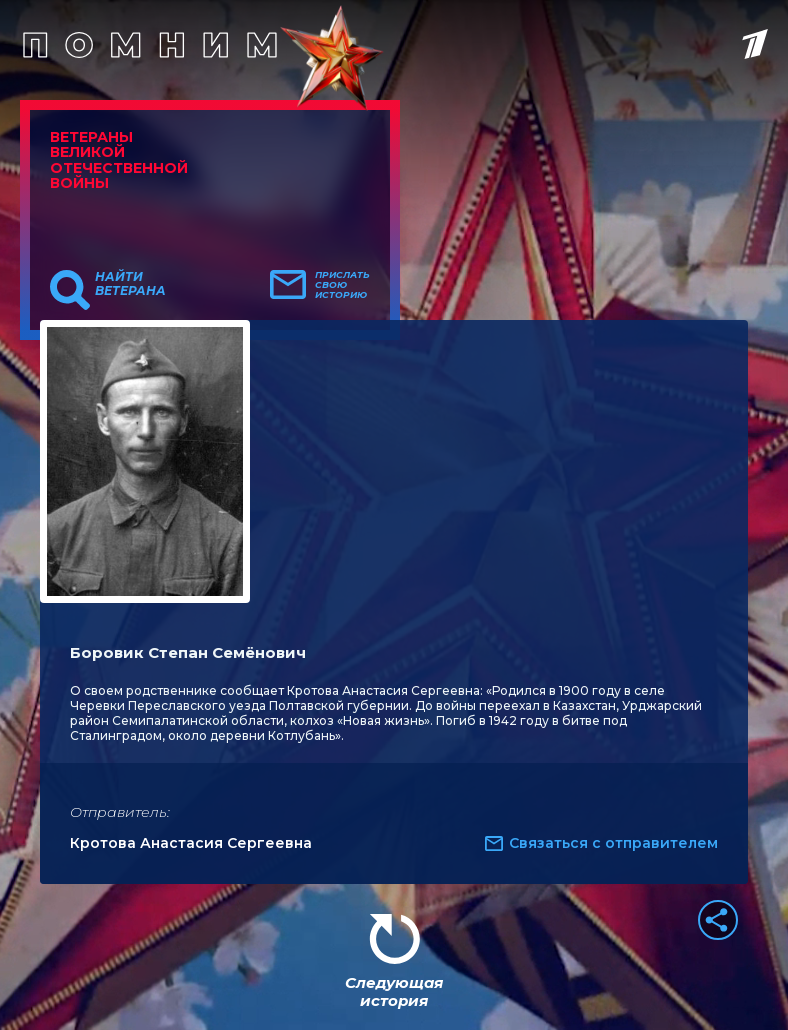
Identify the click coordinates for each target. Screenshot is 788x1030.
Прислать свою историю (342, 285)
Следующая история (394, 991)
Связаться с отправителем (613, 843)
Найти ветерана (130, 284)
